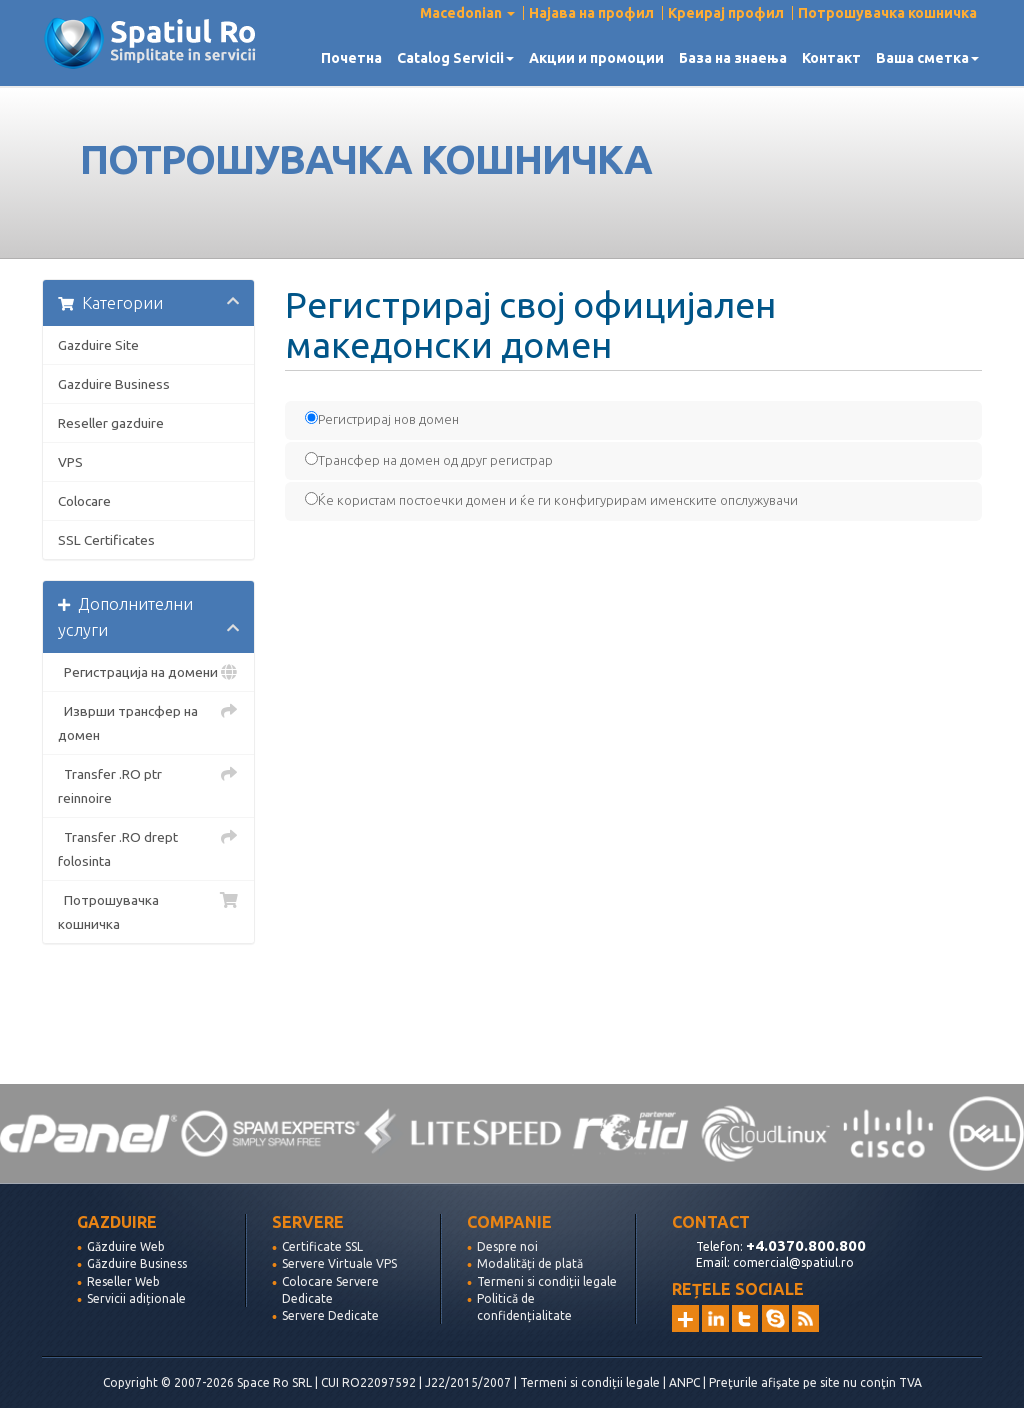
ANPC (684, 1382)
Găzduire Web (126, 1246)
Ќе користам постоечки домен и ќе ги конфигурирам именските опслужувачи (551, 499)
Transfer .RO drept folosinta (148, 847)
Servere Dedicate (330, 1315)
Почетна (351, 58)
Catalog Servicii (455, 58)
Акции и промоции (596, 58)
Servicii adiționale (136, 1298)
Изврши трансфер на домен (148, 721)
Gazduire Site (98, 345)
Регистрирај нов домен (382, 418)
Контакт (831, 58)
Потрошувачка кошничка (887, 13)
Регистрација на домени (148, 672)
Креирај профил (726, 13)
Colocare (84, 501)
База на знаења (733, 58)
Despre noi (507, 1246)
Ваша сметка (927, 58)
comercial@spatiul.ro (793, 1262)
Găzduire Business (137, 1263)
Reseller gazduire (111, 423)
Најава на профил (591, 13)
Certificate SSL (322, 1246)
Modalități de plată (530, 1263)
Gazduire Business (114, 384)
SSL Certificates (106, 540)
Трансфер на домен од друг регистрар (429, 459)
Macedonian (467, 13)
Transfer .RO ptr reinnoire (148, 784)
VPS (70, 462)
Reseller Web (123, 1281)
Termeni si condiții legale (547, 1281)
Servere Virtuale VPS (339, 1263)
